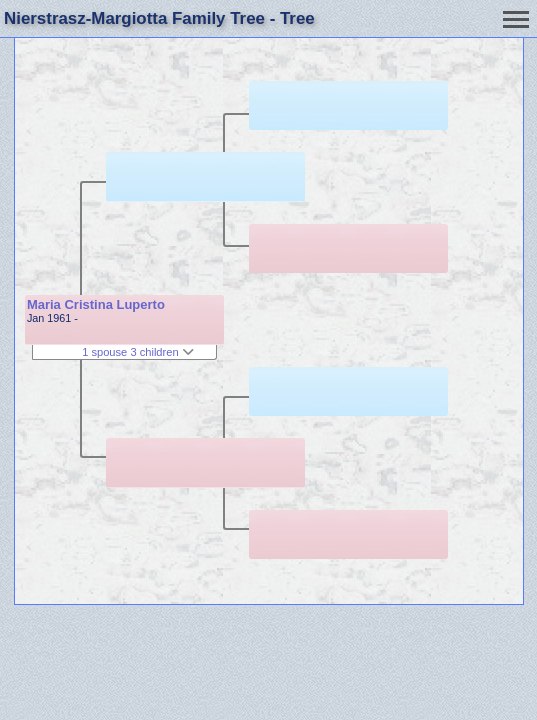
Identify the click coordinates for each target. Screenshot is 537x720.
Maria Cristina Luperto (96, 304)
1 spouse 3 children (138, 352)
